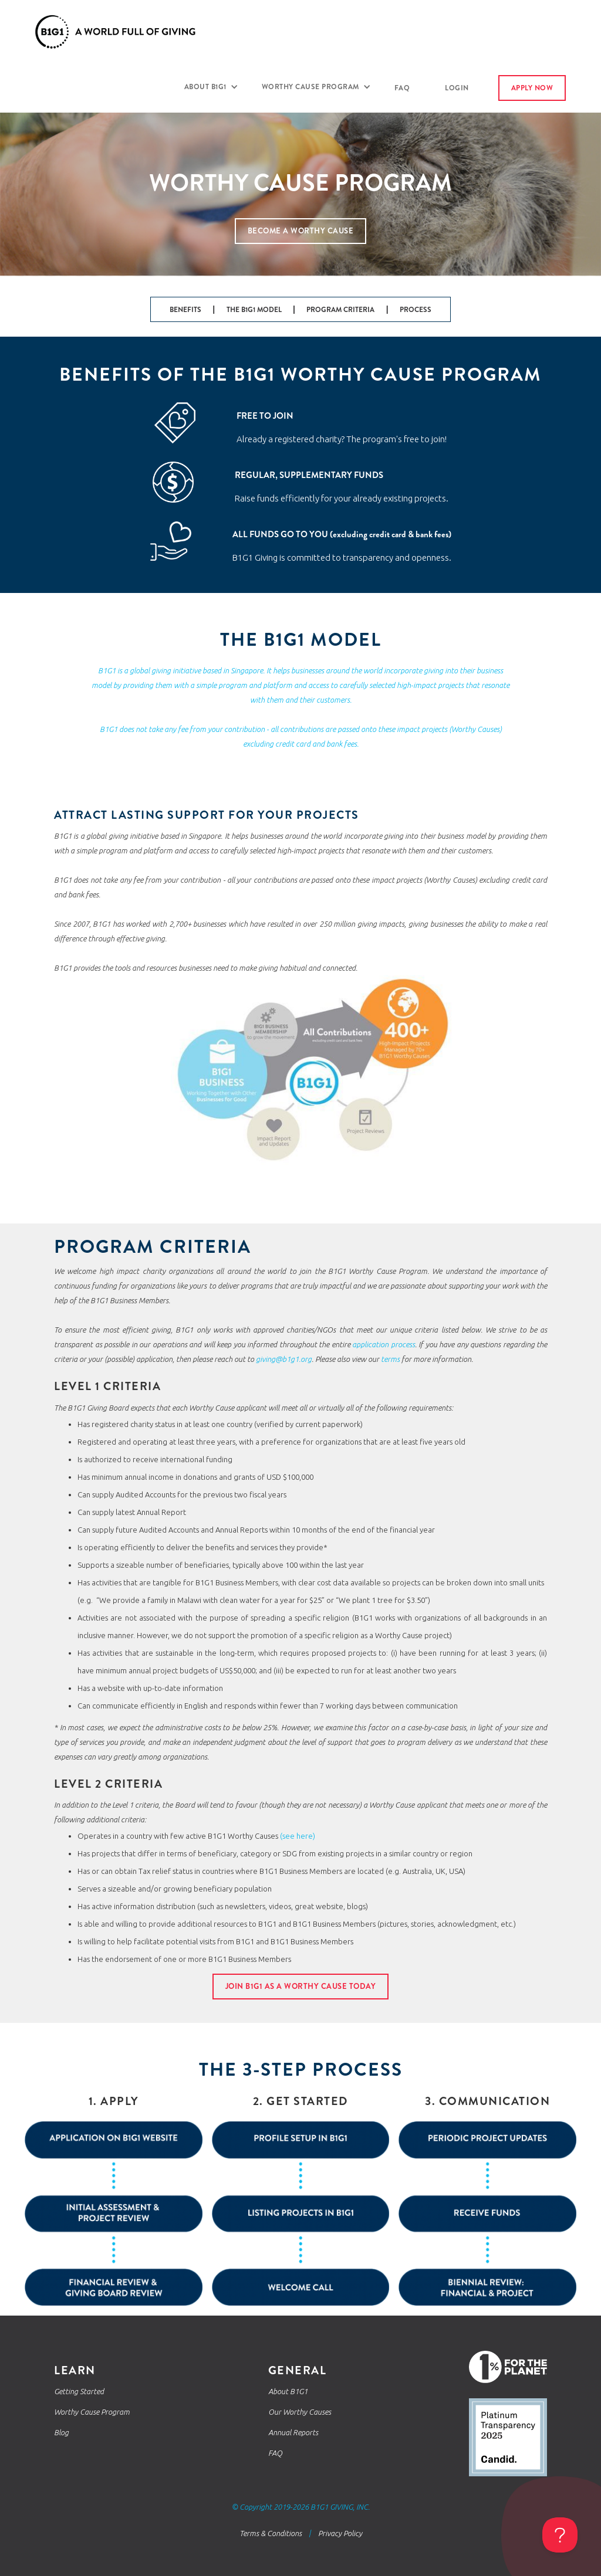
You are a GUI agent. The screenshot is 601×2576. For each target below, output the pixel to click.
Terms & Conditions (270, 2533)
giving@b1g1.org (284, 1359)
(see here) (296, 1836)
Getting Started (79, 2391)
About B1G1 (288, 2391)
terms (390, 1359)
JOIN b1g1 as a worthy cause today (300, 1986)
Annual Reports (293, 2432)
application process (383, 1344)
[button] (211, 86)
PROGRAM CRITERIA (340, 309)
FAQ (402, 88)
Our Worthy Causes (299, 2412)
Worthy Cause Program (92, 2412)
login (457, 88)
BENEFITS (185, 309)
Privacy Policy (340, 2533)
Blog (61, 2432)
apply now (532, 88)
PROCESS (415, 309)
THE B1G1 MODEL (254, 309)
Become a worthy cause (301, 230)
